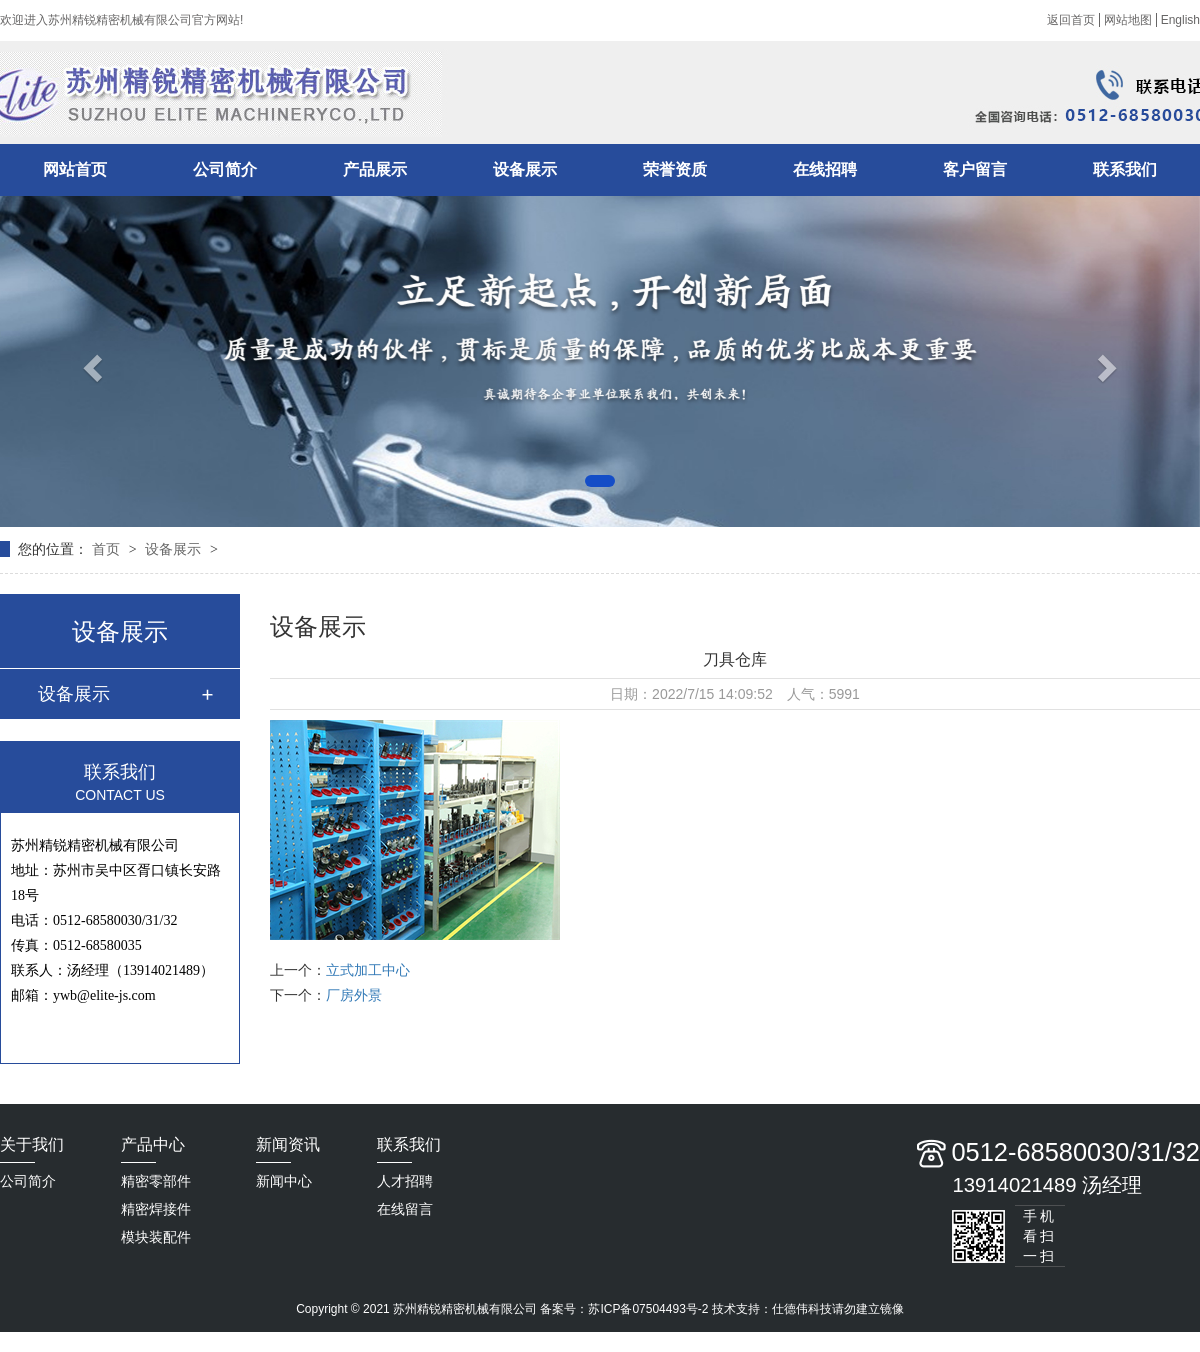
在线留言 (405, 1209)
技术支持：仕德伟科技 (772, 1309)
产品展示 (375, 169)
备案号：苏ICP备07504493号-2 (624, 1309)
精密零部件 (156, 1181)
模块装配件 (156, 1237)
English (1180, 20)
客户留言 (975, 169)
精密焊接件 (156, 1209)
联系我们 (1125, 169)
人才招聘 (405, 1181)
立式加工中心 (368, 970)
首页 (108, 549)
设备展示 (525, 169)
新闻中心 (284, 1181)
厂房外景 (354, 995)
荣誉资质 (675, 169)
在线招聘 (825, 169)
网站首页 (75, 169)
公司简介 (225, 169)
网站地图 (1128, 20)
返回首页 (1071, 20)
